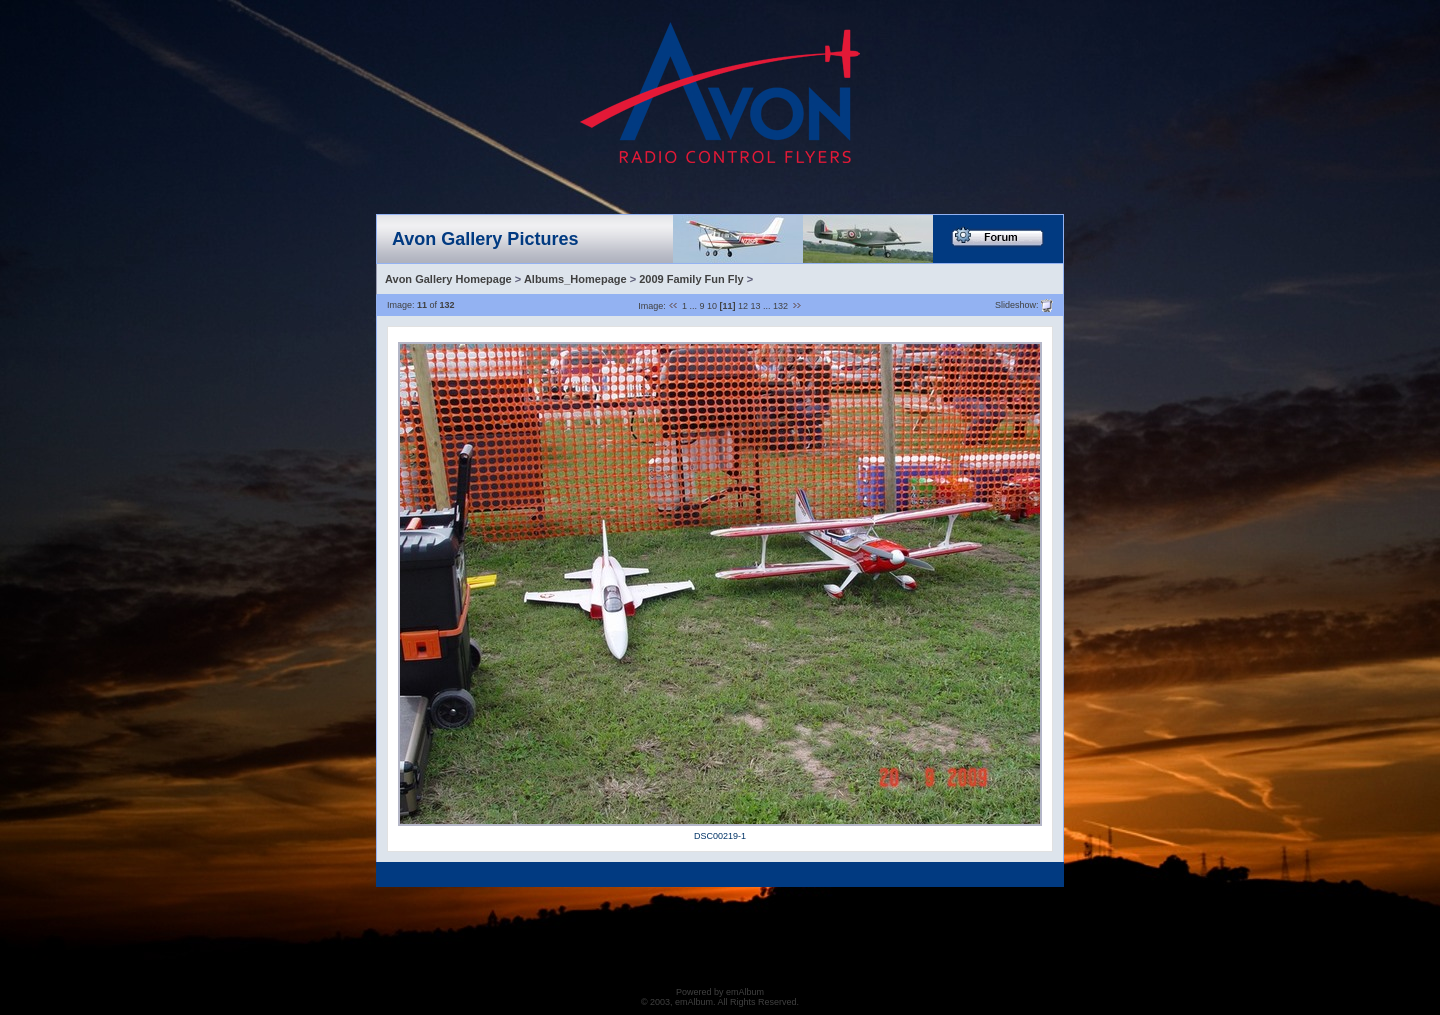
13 (756, 306)
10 (712, 306)
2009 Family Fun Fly (691, 279)
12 (743, 306)
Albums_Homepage (575, 279)
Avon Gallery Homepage (448, 279)
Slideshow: (1017, 304)
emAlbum (745, 992)
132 (780, 306)
